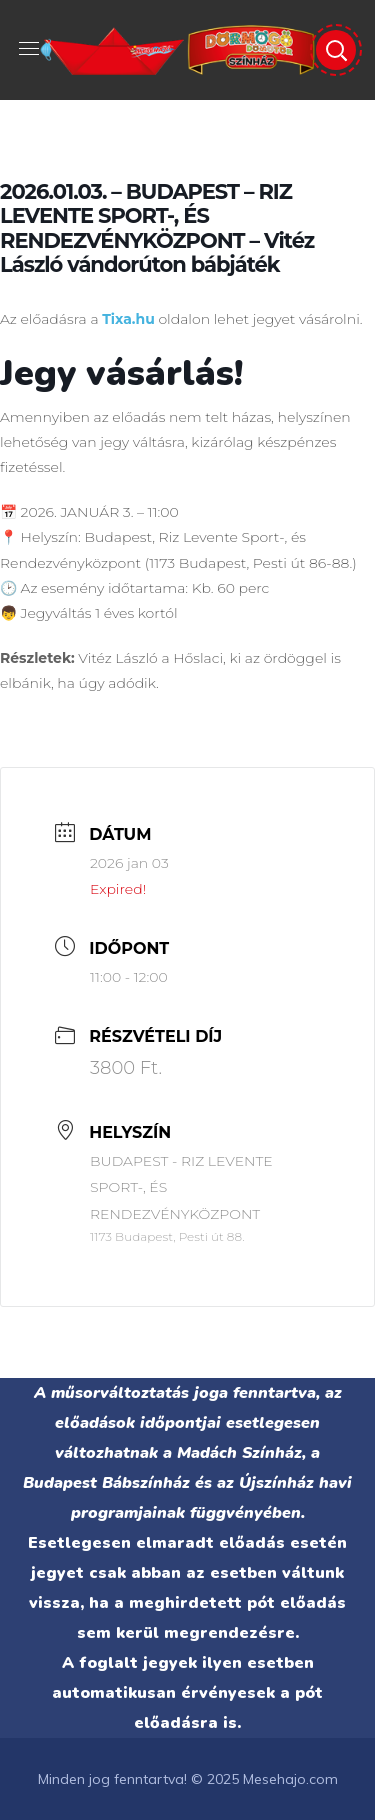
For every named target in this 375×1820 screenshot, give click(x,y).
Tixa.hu (128, 319)
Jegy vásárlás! (121, 373)
